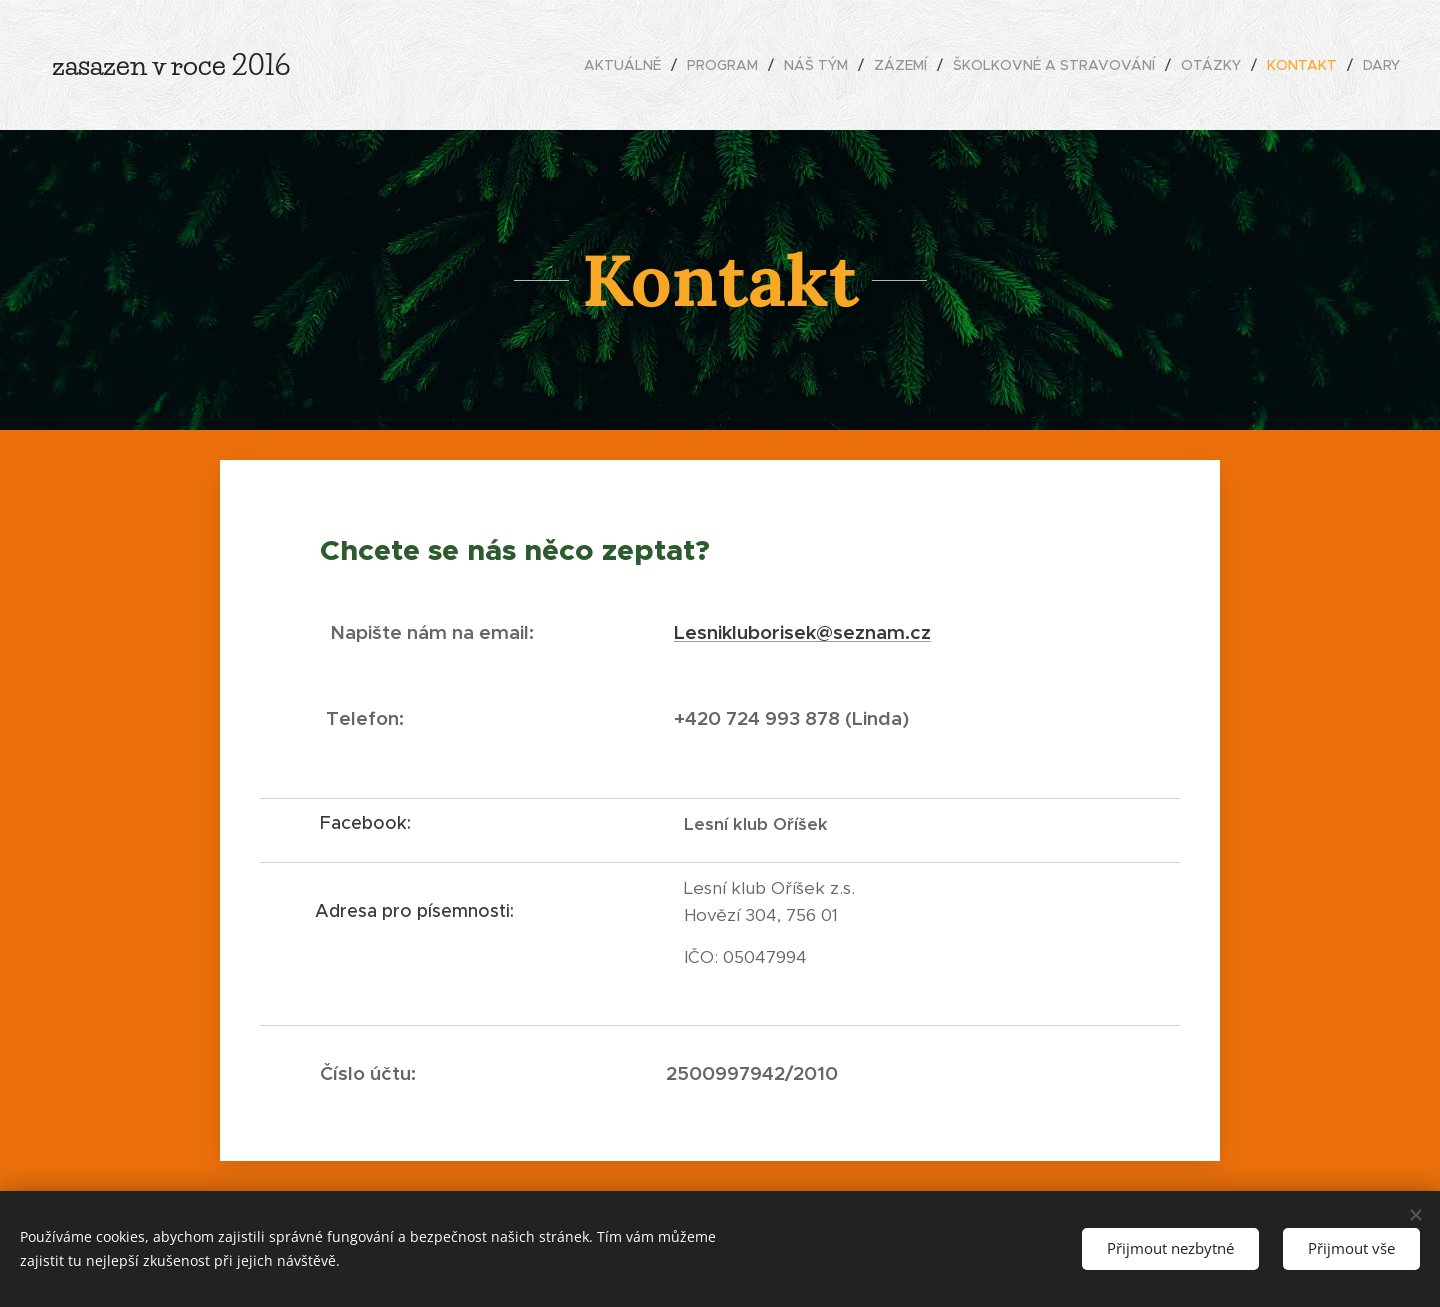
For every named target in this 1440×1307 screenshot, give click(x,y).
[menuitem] (628, 65)
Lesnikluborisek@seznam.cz (802, 632)
